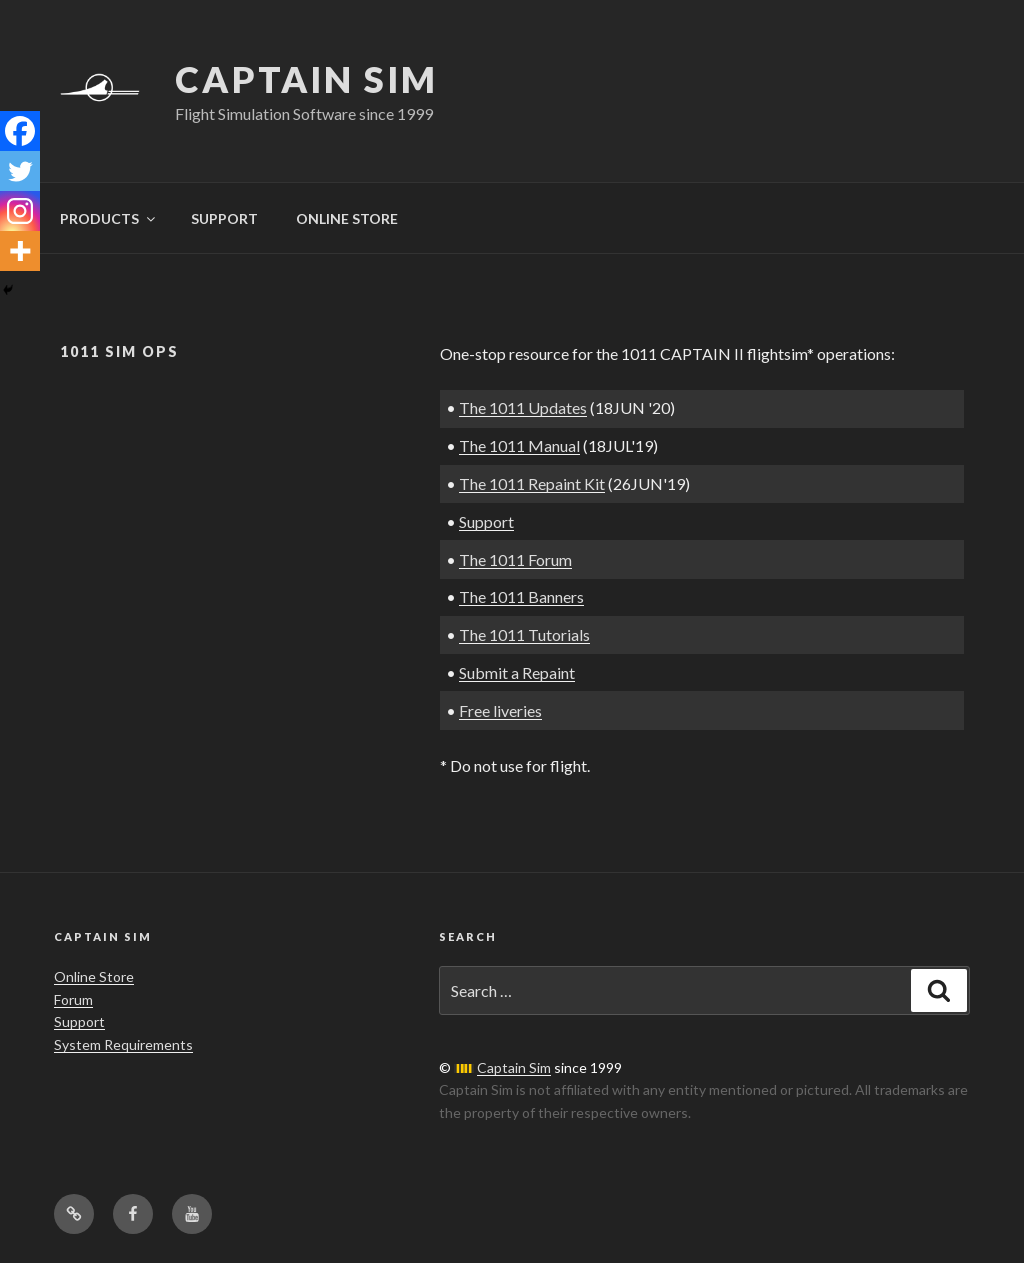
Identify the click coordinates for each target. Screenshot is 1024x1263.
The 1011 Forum (515, 559)
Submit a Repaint (517, 672)
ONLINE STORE (347, 218)
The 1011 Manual (519, 445)
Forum (73, 999)
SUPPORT (224, 218)
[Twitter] (20, 171)
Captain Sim (306, 79)
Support (486, 521)
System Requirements (123, 1044)
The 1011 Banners (521, 596)
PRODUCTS (109, 218)
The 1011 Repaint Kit (532, 483)
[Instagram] (20, 211)
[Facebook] (20, 131)
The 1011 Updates (523, 407)
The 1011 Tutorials (524, 634)
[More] (20, 251)
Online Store (94, 976)
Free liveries (500, 710)
